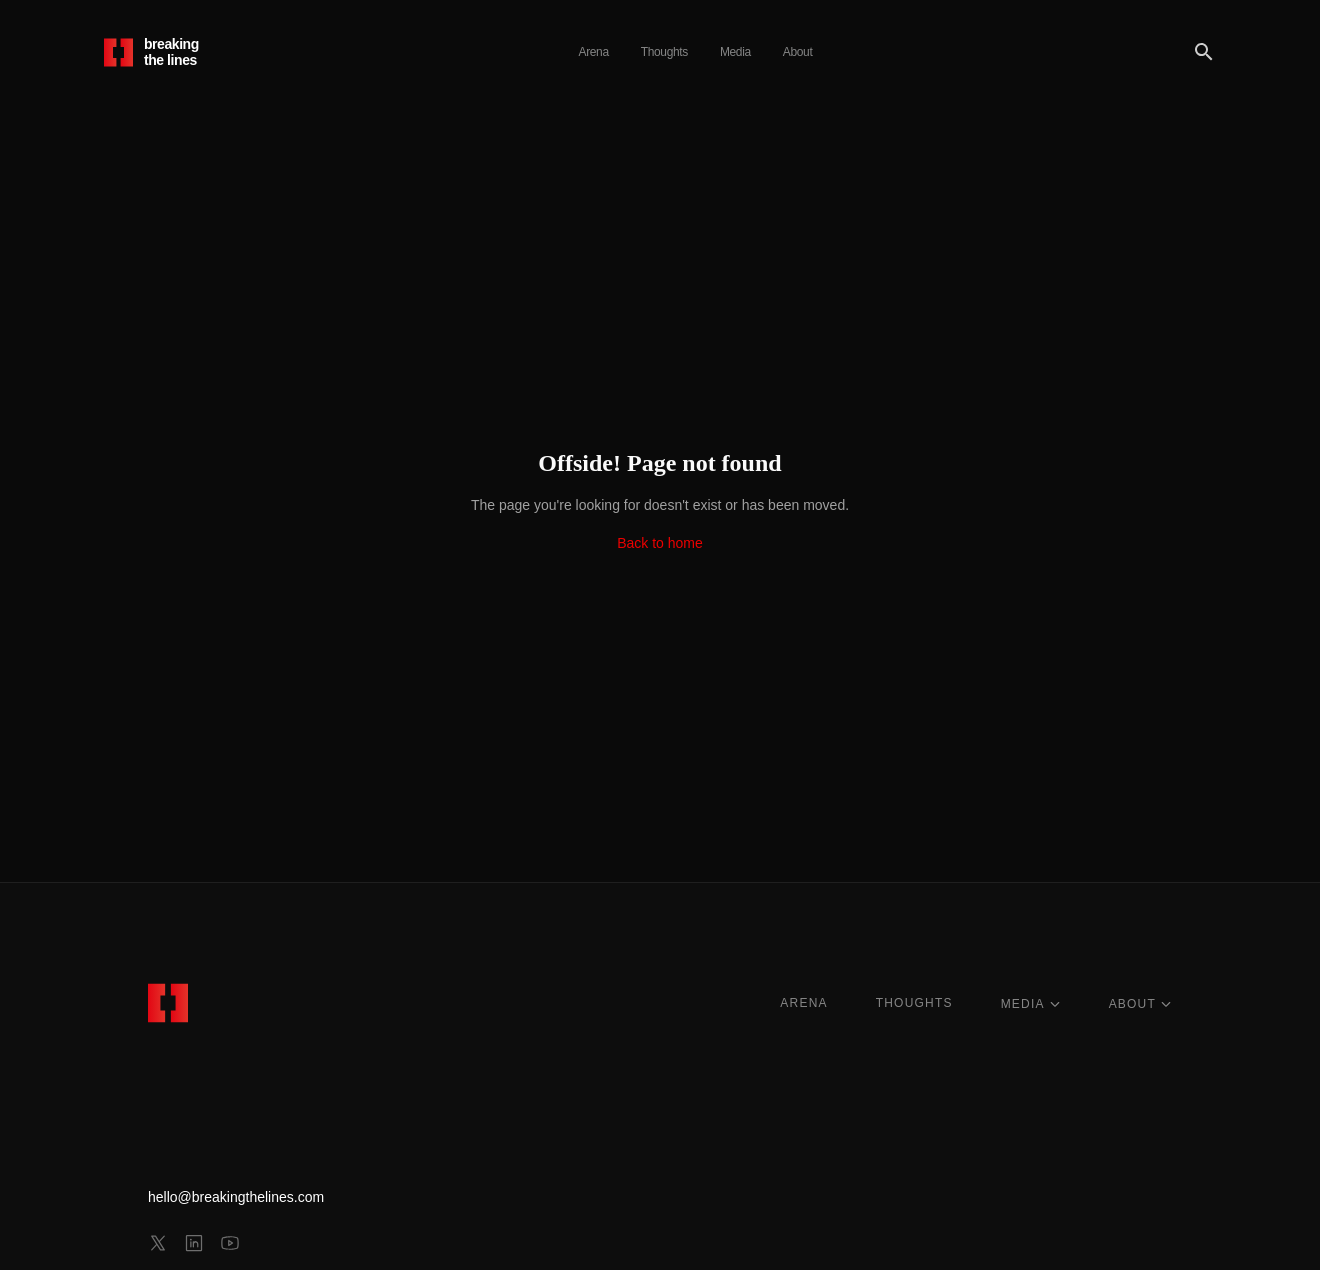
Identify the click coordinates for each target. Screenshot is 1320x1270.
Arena (594, 52)
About (798, 52)
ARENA (803, 1003)
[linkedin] (194, 1243)
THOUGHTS (914, 1003)
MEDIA (1031, 1004)
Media (735, 52)
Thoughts (664, 52)
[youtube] (230, 1243)
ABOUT (1140, 1004)
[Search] (1204, 52)
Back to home (660, 543)
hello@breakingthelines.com (236, 1197)
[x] (158, 1243)
